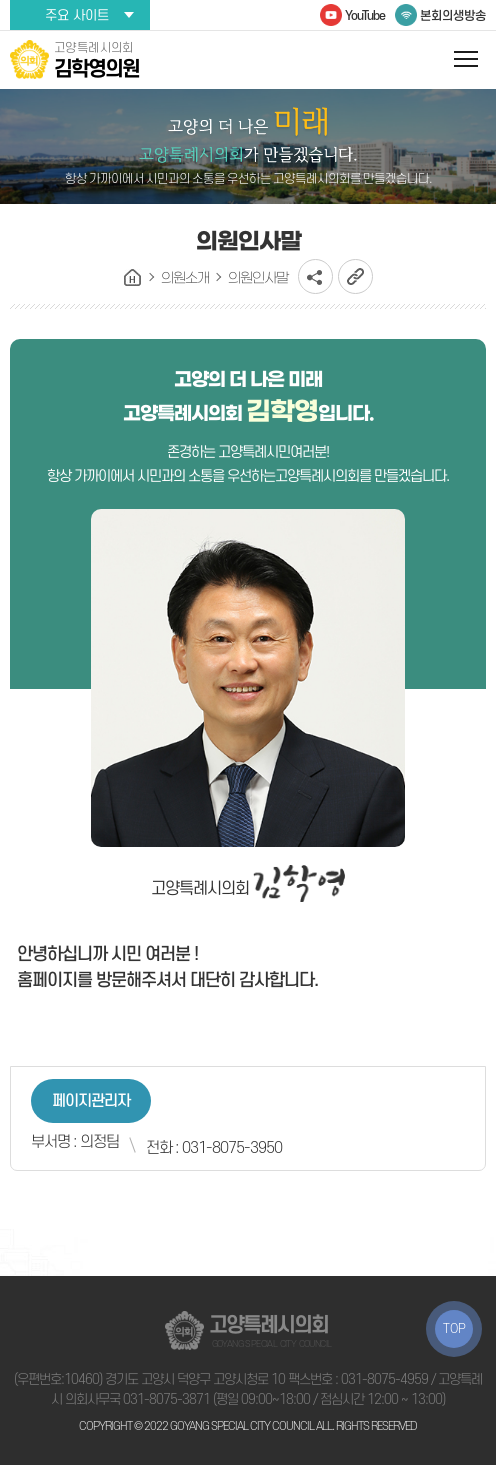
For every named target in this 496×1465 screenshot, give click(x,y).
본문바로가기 (0, 0)
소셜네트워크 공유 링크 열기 (315, 276)
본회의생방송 (453, 16)
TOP (454, 1329)
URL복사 (355, 276)
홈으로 (133, 278)
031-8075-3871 (166, 1399)
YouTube (365, 16)
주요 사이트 (77, 15)
